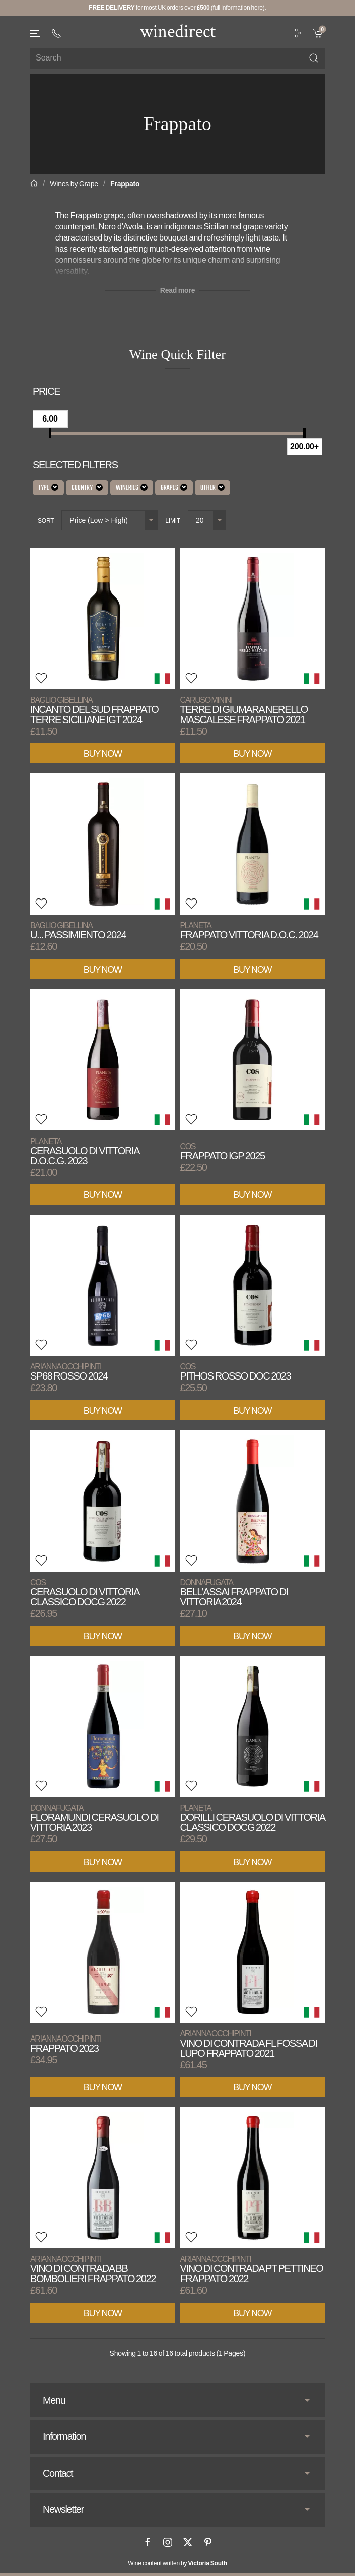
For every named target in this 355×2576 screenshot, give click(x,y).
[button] (35, 33)
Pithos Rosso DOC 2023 (235, 1371)
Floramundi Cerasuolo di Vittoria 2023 (94, 1818)
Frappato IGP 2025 (222, 1151)
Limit (172, 520)
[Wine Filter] (298, 32)
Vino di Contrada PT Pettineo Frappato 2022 (251, 2269)
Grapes (174, 488)
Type (48, 488)
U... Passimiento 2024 (78, 930)
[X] (188, 2542)
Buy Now (103, 754)
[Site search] (177, 58)
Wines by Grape (74, 183)
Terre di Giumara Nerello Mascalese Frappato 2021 (244, 710)
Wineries (132, 488)
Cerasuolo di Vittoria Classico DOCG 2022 (84, 1592)
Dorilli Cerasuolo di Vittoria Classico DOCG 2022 (252, 1818)
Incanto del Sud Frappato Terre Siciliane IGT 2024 (94, 710)
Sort (46, 520)
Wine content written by (177, 2563)
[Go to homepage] (178, 30)
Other (212, 488)
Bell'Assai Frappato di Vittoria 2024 (234, 1592)
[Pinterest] (208, 2542)
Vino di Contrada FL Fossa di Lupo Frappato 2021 (248, 2043)
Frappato (124, 183)
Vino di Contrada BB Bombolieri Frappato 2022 (93, 2269)
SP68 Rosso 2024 (69, 1371)
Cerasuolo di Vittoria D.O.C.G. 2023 (84, 1151)
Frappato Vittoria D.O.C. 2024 (249, 930)
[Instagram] (168, 2542)
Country (87, 488)
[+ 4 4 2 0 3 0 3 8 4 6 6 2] (56, 33)
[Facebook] (147, 2542)
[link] (319, 32)
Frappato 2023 (65, 2043)
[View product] (102, 618)
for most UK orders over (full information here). (177, 7)
